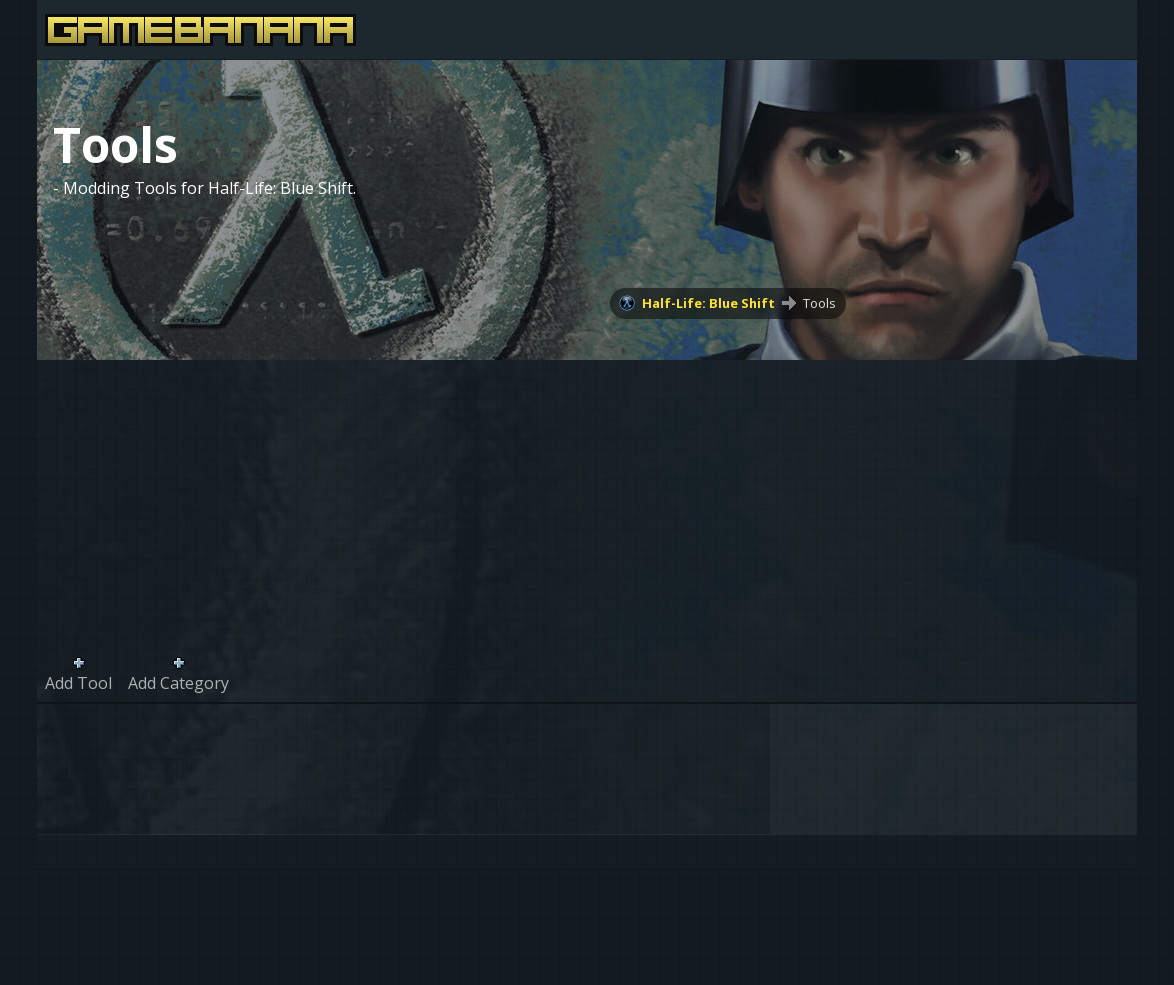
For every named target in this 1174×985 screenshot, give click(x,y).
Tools (819, 303)
